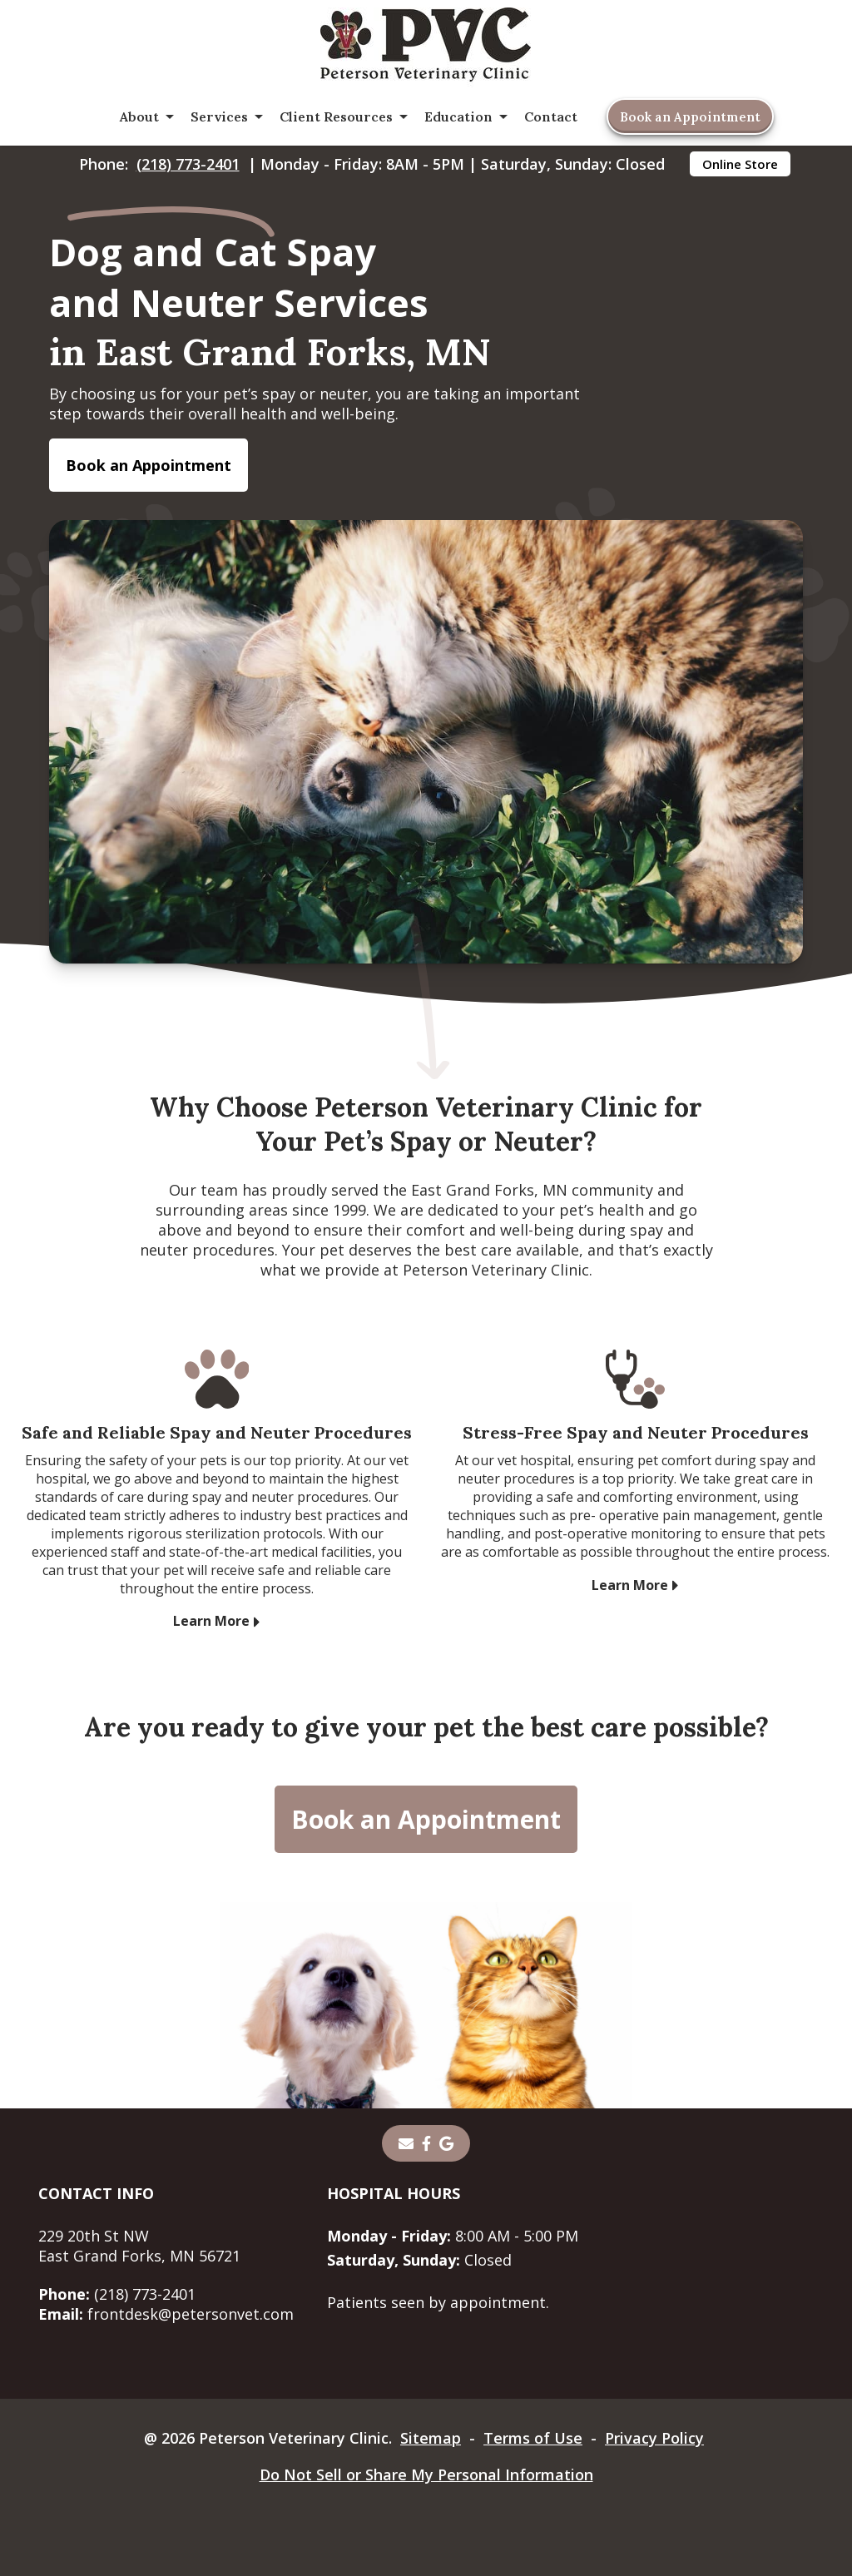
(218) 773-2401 (188, 164)
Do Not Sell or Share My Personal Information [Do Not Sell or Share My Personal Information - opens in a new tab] (426, 2474)
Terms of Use (532, 2438)
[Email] (406, 2143)
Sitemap (430, 2438)
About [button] (139, 116)
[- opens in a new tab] (426, 2143)
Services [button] (219, 116)
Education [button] (458, 116)
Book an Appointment (690, 117)
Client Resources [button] (336, 116)
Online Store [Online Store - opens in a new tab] (740, 164)
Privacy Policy (654, 2438)
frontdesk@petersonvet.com (166, 2314)
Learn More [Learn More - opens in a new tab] (211, 1621)
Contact (550, 116)
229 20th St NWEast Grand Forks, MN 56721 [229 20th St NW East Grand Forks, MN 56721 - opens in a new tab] (139, 2246)
